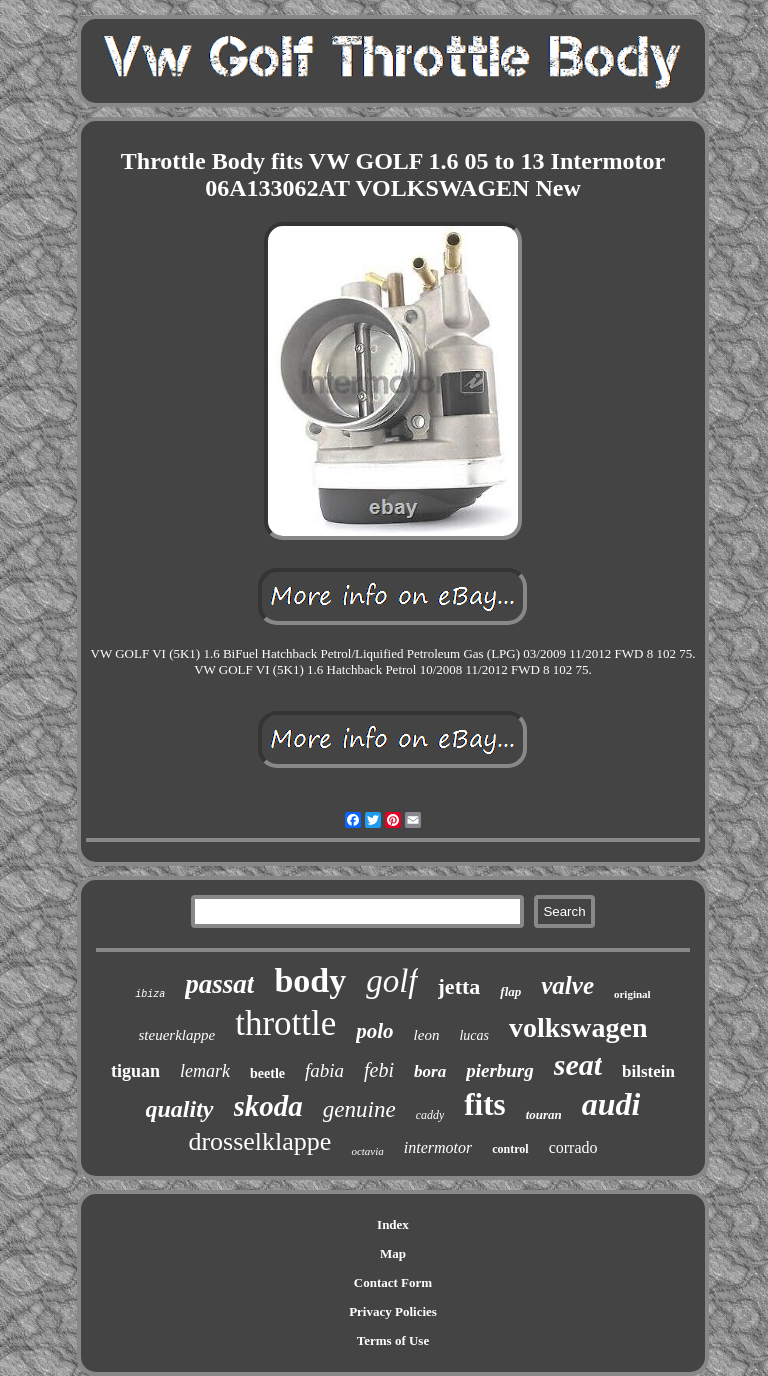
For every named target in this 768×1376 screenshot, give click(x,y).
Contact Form (393, 1282)
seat (578, 1064)
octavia (367, 1151)
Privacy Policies (393, 1311)
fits (484, 1104)
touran (544, 1114)
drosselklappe (259, 1141)
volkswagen (578, 1027)
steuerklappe (177, 1035)
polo (374, 1031)
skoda (268, 1106)
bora (430, 1071)
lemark (205, 1071)
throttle (285, 1023)
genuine (359, 1109)
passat (219, 984)
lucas (474, 1035)
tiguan (135, 1071)
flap (510, 991)
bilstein (648, 1071)
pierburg (500, 1070)
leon (427, 1035)
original (632, 994)
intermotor (438, 1147)
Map (393, 1253)
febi (379, 1070)
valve (567, 985)
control (510, 1149)
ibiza (150, 994)
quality (180, 1109)
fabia (324, 1070)
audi (611, 1104)
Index (393, 1224)
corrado (573, 1147)
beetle (267, 1073)
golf (391, 981)
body (310, 980)
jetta (459, 986)
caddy (430, 1115)
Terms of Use (393, 1340)
